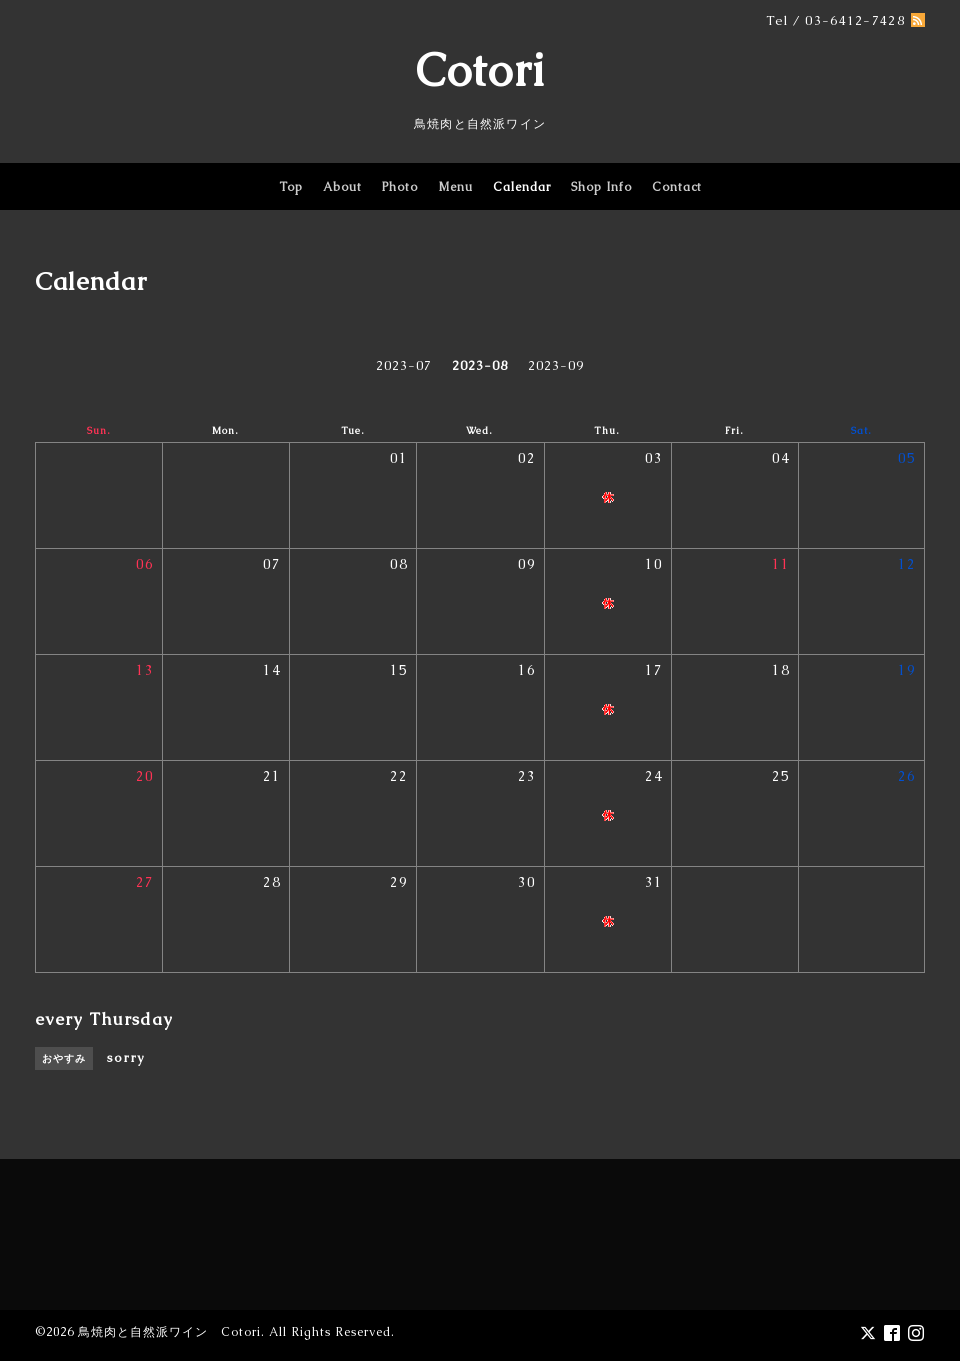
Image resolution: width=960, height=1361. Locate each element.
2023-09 (556, 365)
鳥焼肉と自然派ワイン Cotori (169, 1332)
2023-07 (404, 365)
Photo (400, 187)
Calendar (522, 187)
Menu (455, 187)
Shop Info (601, 187)
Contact (677, 187)
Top (291, 187)
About (342, 187)
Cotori (480, 70)
